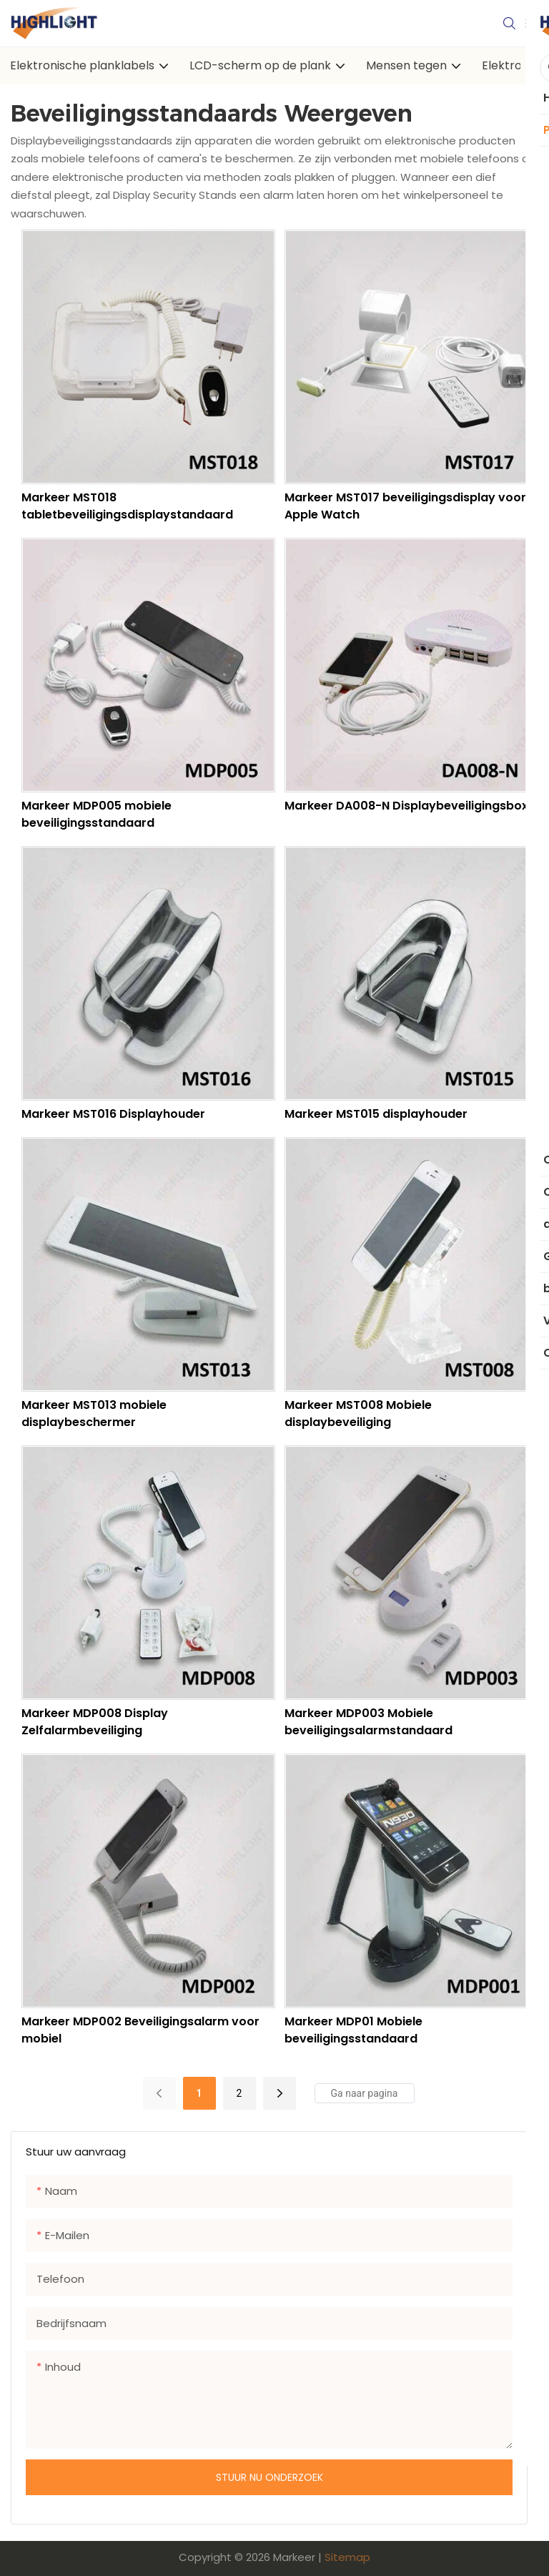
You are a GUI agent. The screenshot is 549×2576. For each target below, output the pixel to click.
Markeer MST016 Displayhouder (113, 1114)
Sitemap (347, 2557)
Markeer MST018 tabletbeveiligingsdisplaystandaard (127, 506)
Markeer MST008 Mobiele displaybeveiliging (358, 1413)
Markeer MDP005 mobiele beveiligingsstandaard (96, 814)
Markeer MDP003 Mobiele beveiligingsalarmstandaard (368, 1722)
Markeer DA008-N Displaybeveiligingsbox (406, 805)
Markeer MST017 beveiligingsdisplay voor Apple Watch (405, 506)
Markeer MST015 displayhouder (376, 1114)
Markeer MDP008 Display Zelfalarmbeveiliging (94, 1722)
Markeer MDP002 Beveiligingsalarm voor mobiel (140, 2030)
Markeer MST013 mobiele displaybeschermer (94, 1413)
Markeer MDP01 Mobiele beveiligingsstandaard (353, 2030)
